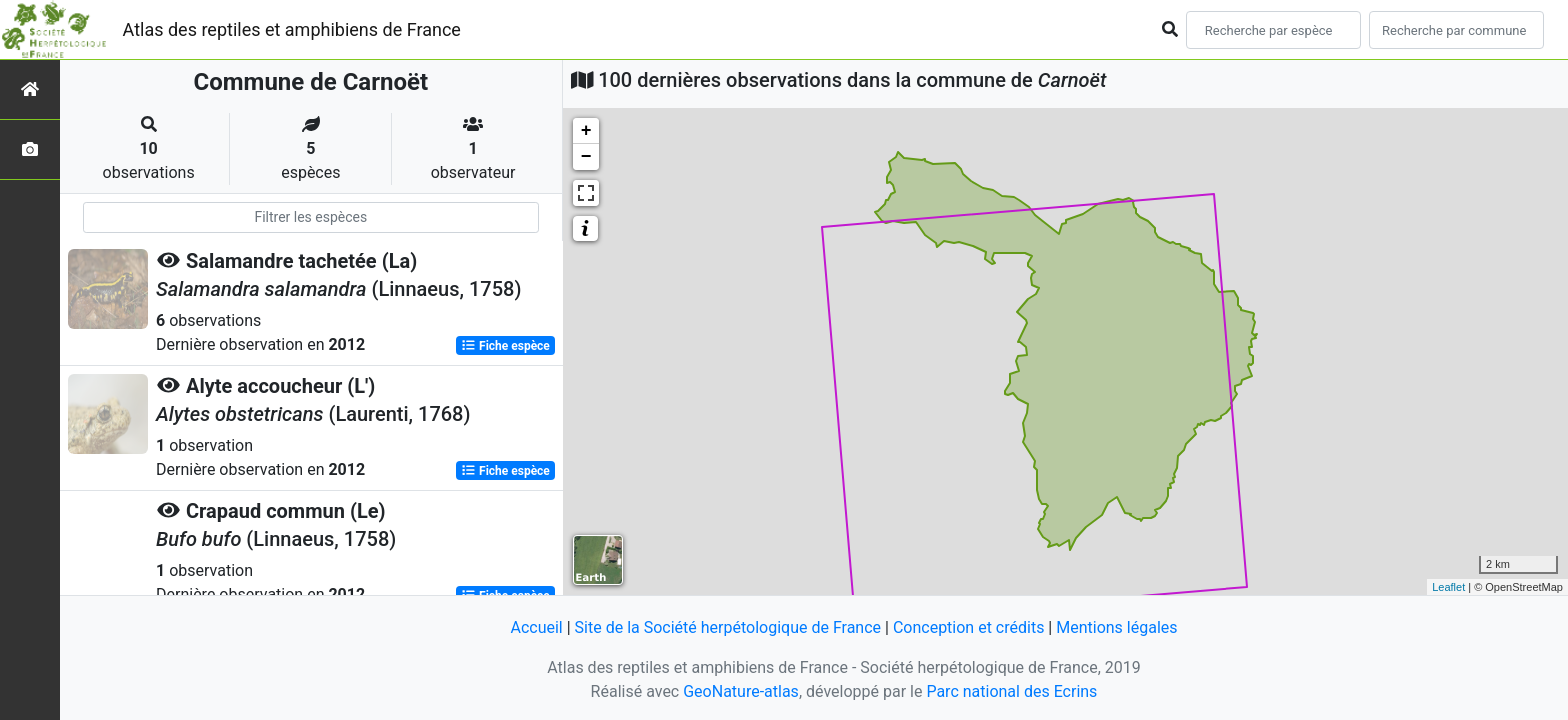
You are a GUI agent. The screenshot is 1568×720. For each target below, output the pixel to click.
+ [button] (586, 131)
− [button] (586, 157)
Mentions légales (1116, 627)
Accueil (536, 627)
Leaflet (1448, 587)
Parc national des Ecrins (1011, 691)
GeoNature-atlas (741, 691)
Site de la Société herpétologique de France (728, 627)
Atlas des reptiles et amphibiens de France (292, 29)
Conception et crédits (969, 627)
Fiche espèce (505, 346)
